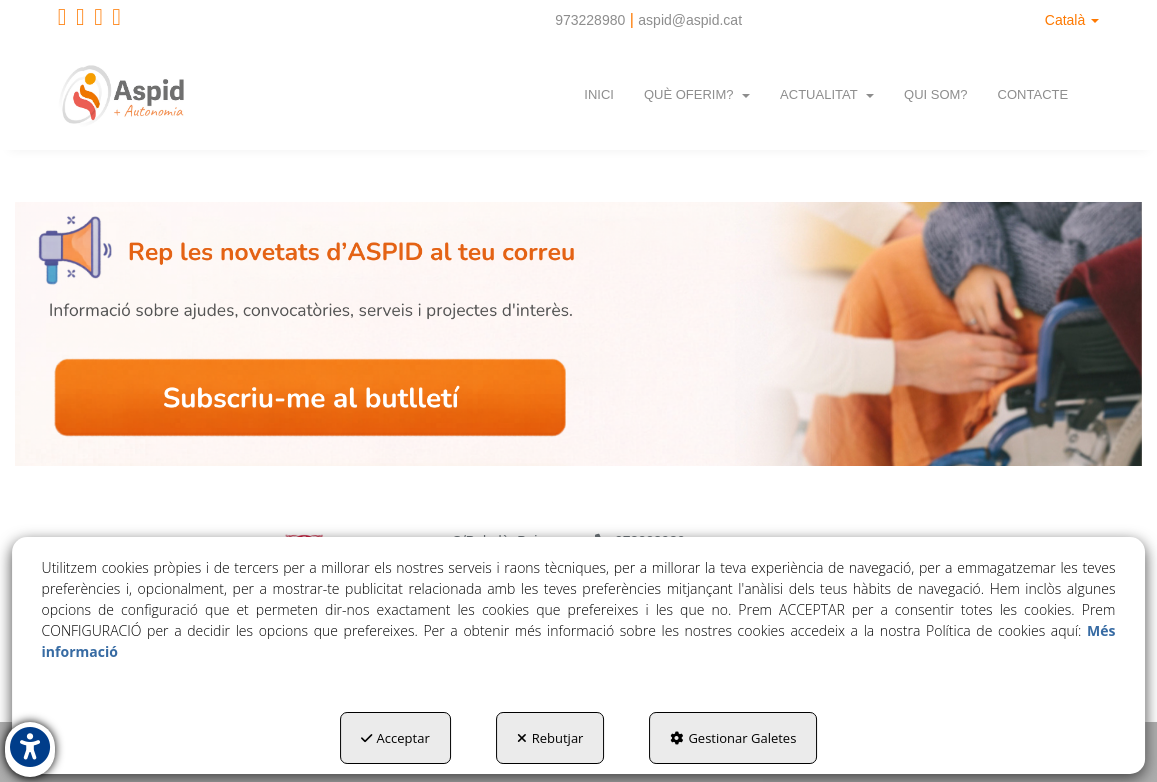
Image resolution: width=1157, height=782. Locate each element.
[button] (62, 20)
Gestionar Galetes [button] (733, 738)
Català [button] (1072, 20)
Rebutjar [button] (550, 738)
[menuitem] (1072, 20)
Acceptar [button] (395, 738)
